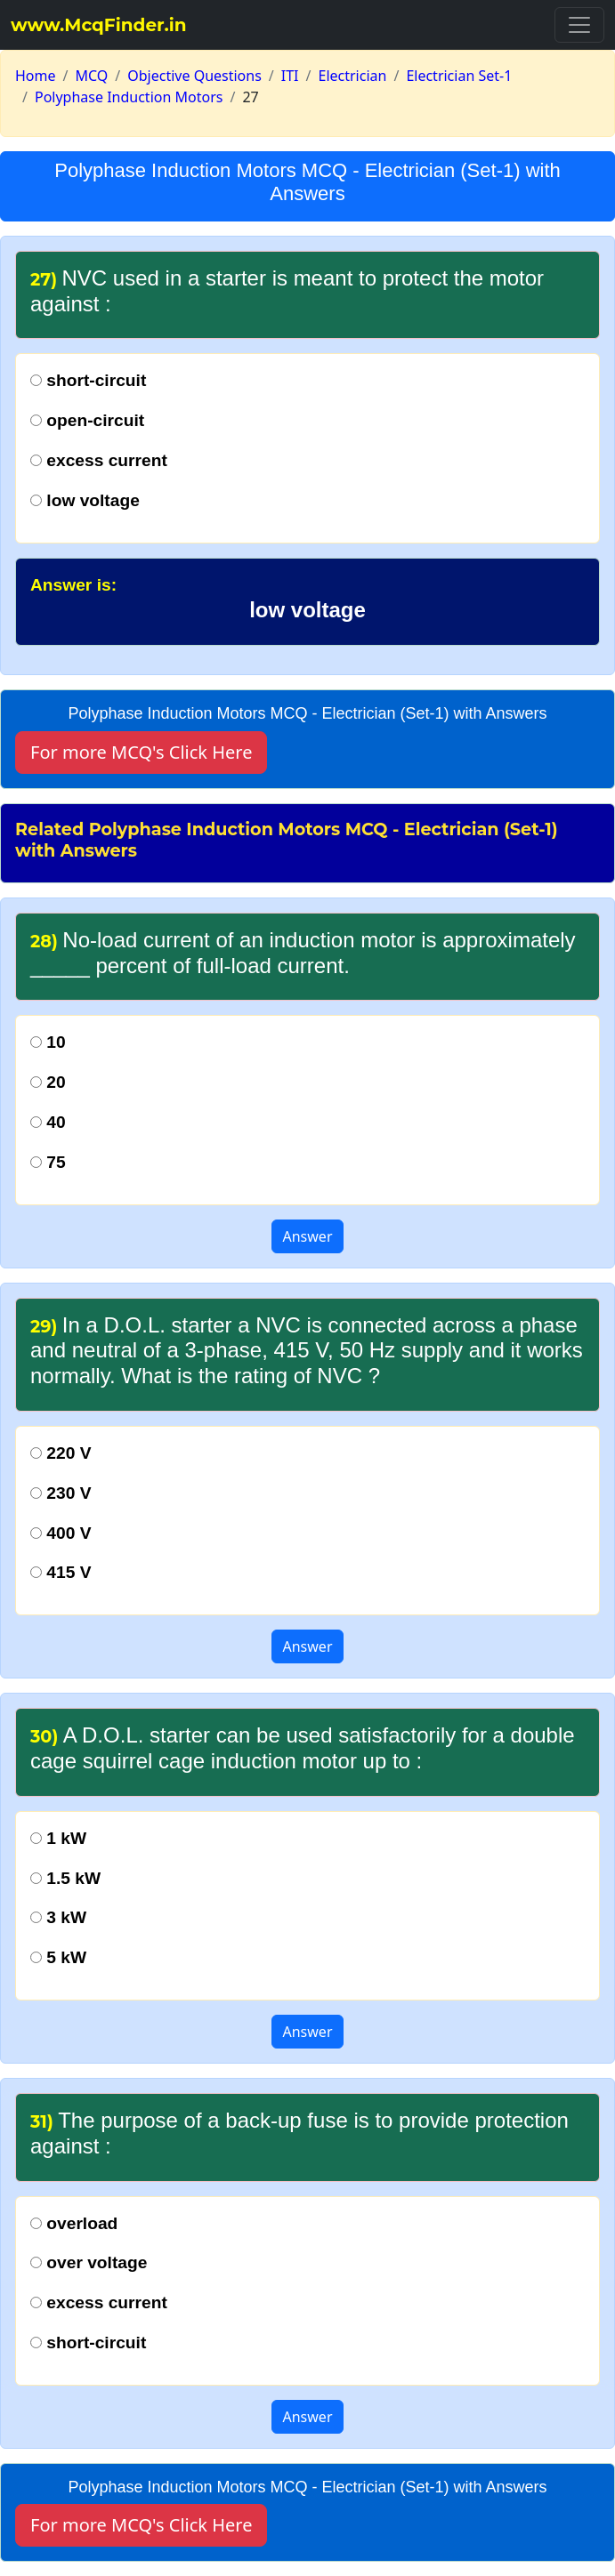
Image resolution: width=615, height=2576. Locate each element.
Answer (308, 1236)
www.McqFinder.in (99, 25)
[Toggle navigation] (579, 25)
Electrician (353, 75)
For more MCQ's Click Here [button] (141, 752)
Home (35, 75)
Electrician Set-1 (459, 75)
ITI (290, 75)
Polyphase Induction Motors (129, 97)
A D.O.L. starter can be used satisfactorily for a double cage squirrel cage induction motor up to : (302, 1748)
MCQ (91, 75)
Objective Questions (194, 75)
